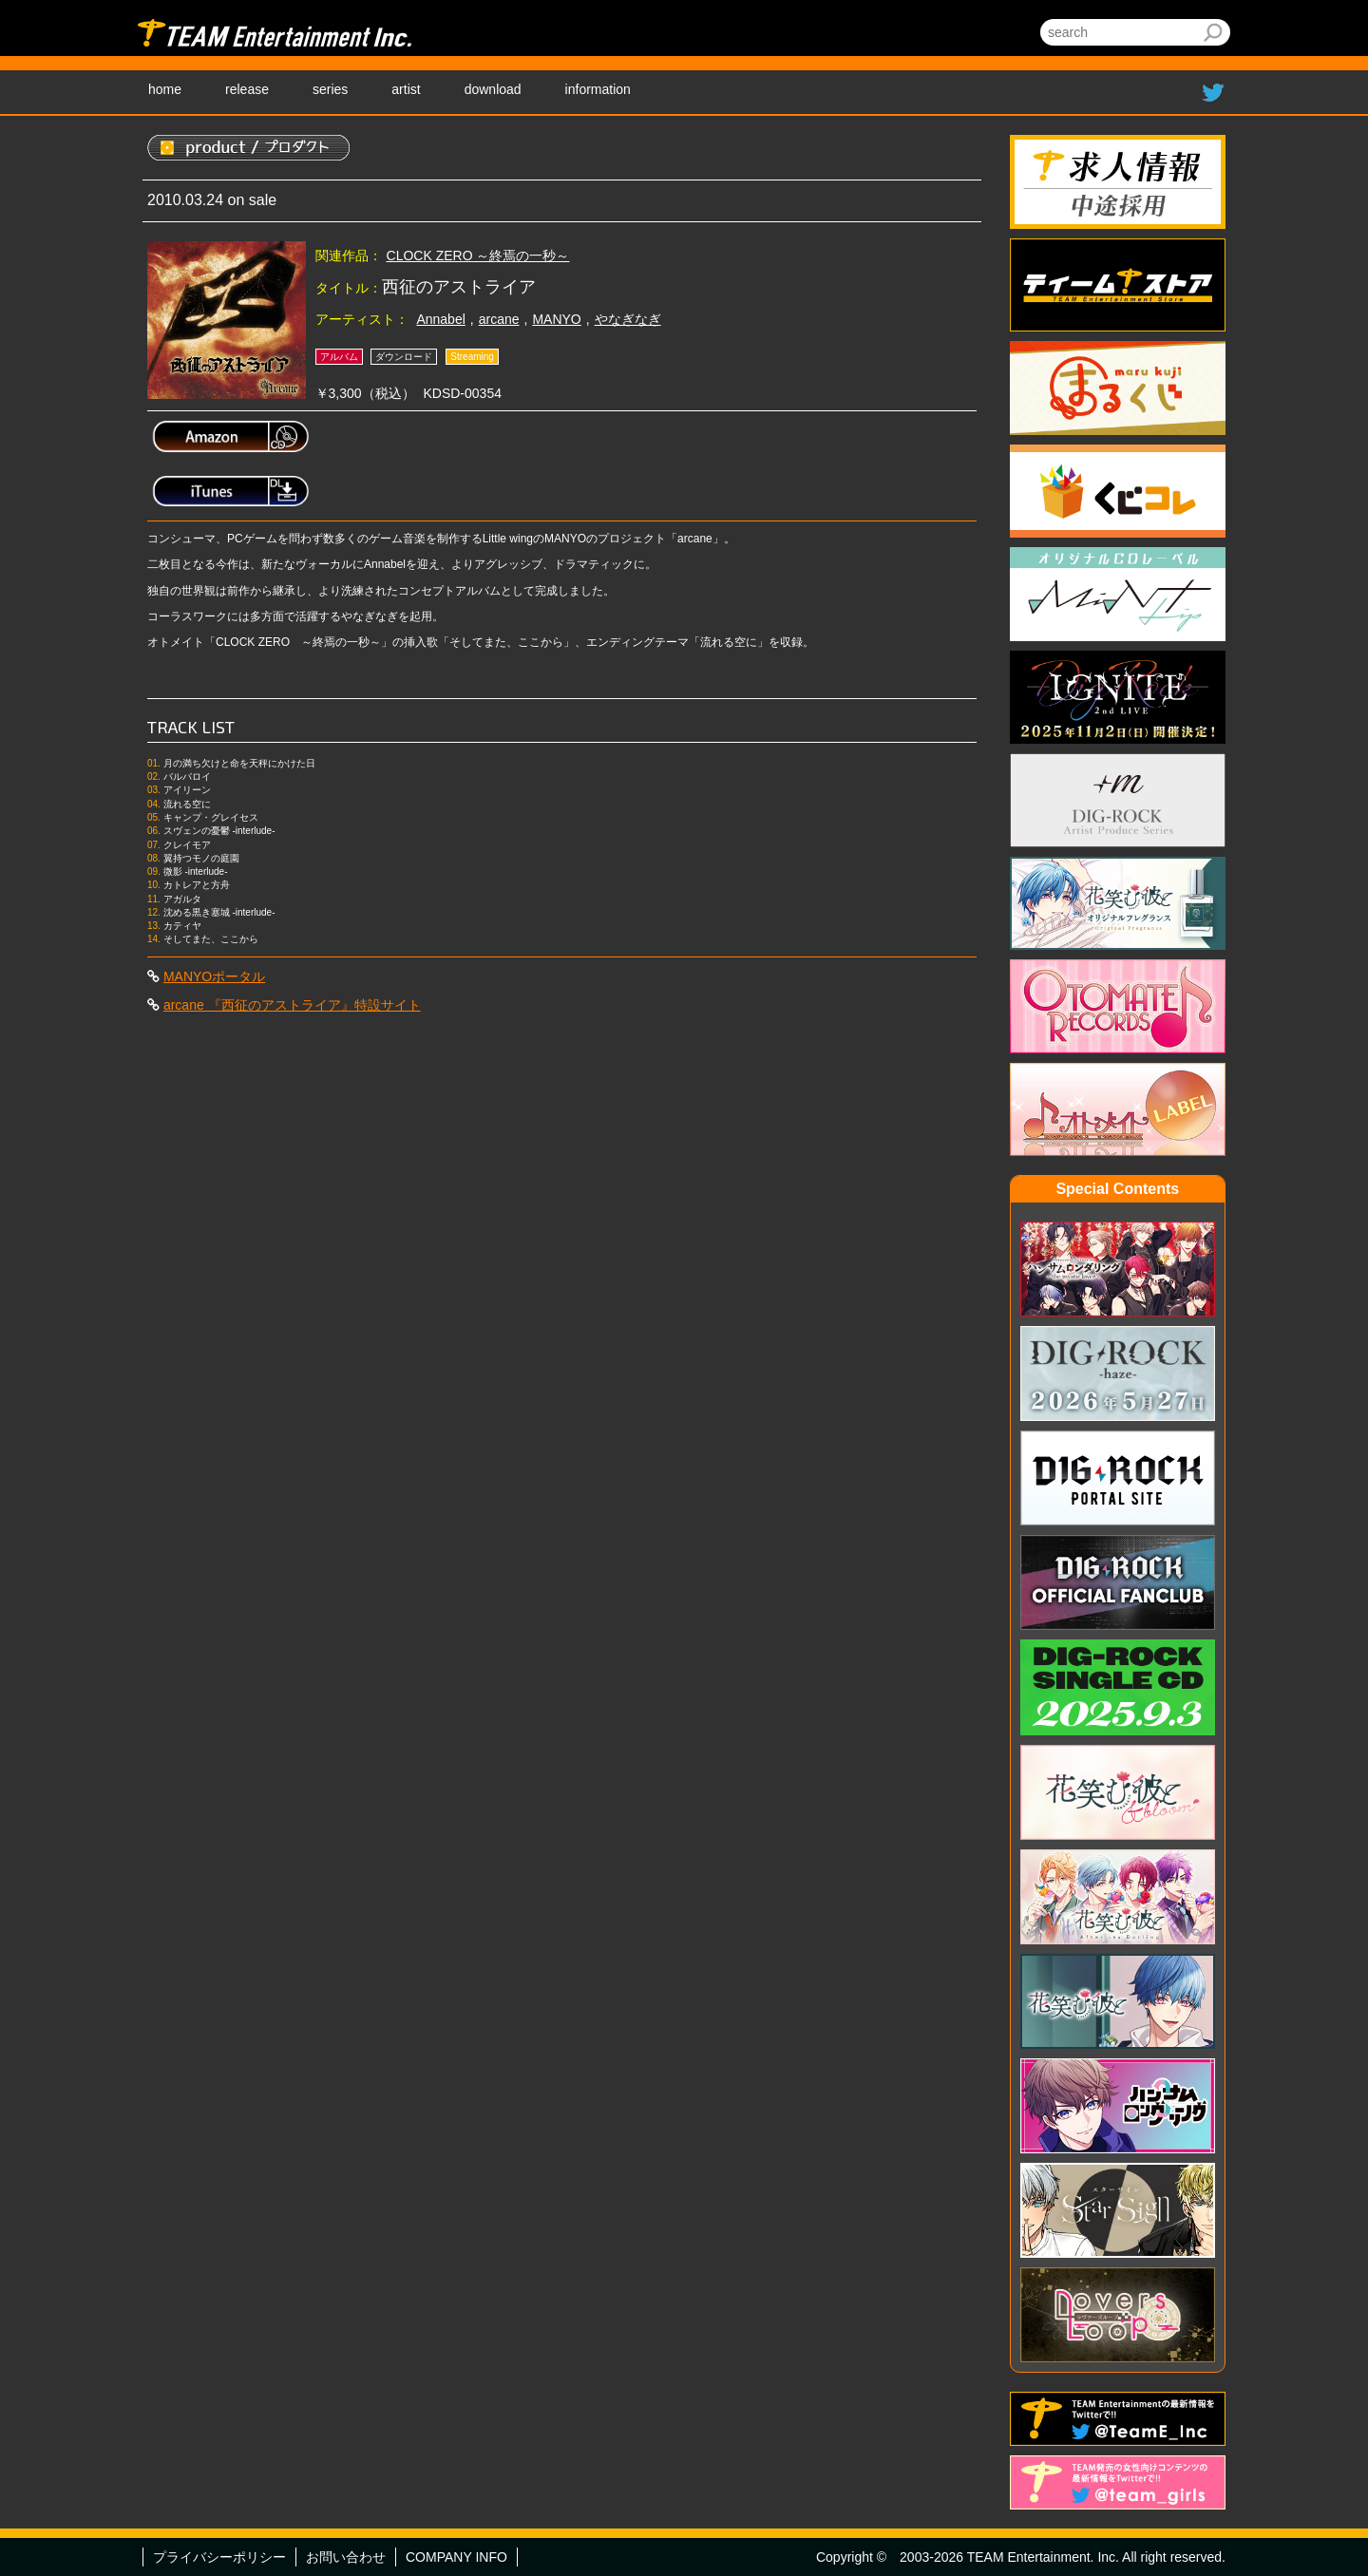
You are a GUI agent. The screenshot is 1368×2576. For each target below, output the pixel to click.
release (247, 89)
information (598, 89)
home (164, 89)
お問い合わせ (346, 2557)
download (493, 89)
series (330, 89)
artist (405, 89)
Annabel (440, 319)
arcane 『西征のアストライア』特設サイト (292, 1005)
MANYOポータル (214, 976)
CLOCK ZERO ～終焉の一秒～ (478, 255)
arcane (499, 319)
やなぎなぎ (628, 319)
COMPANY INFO (456, 2557)
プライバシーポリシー (219, 2557)
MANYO (556, 319)
